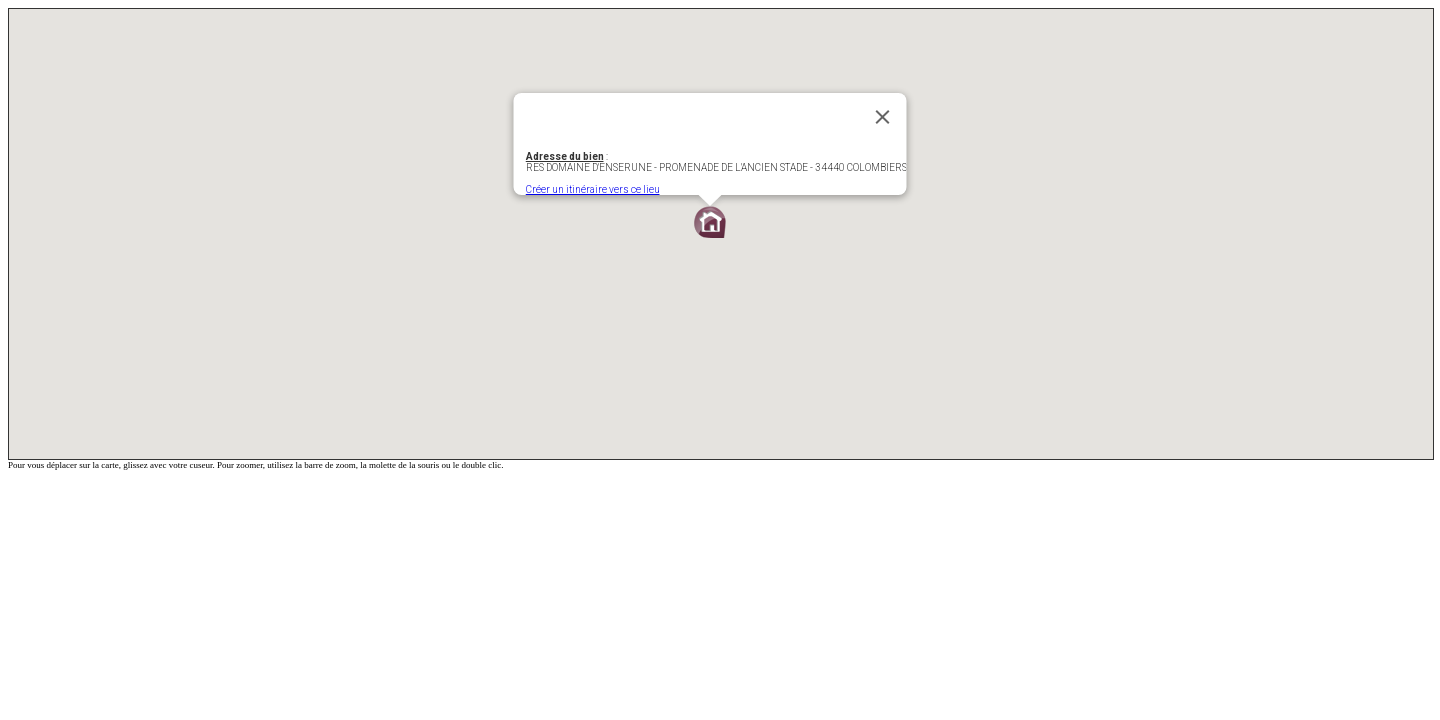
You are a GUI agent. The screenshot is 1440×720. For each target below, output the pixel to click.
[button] (710, 222)
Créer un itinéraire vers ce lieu (593, 189)
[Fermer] (883, 117)
